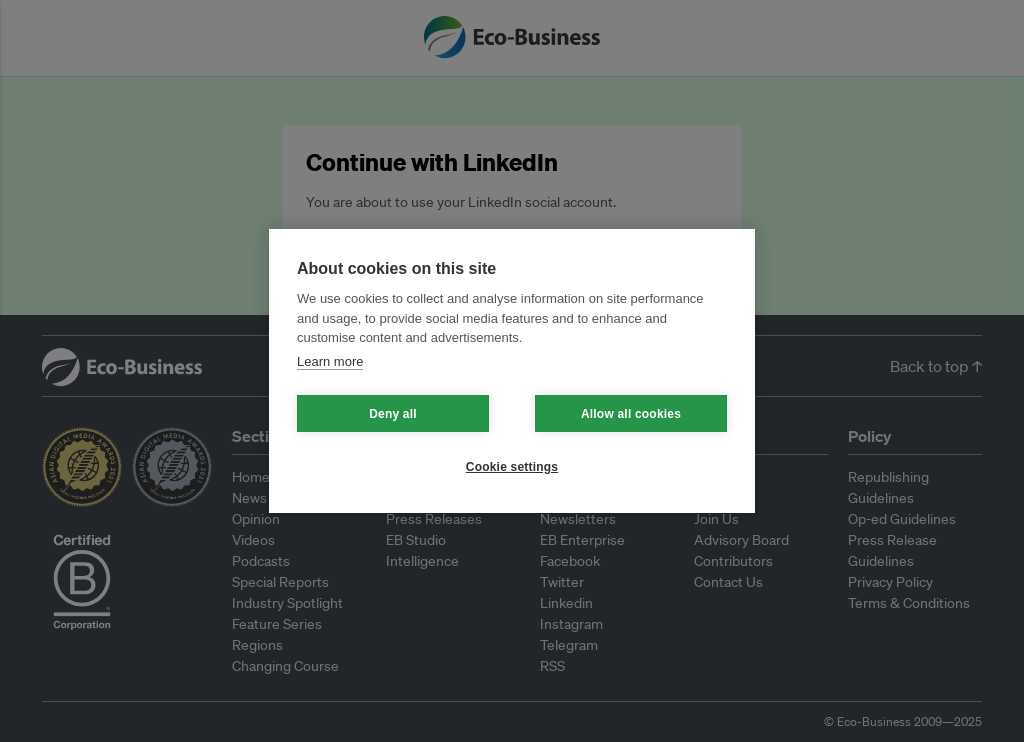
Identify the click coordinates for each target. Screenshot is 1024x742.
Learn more (330, 361)
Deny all (393, 414)
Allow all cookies (631, 414)
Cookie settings (512, 467)
